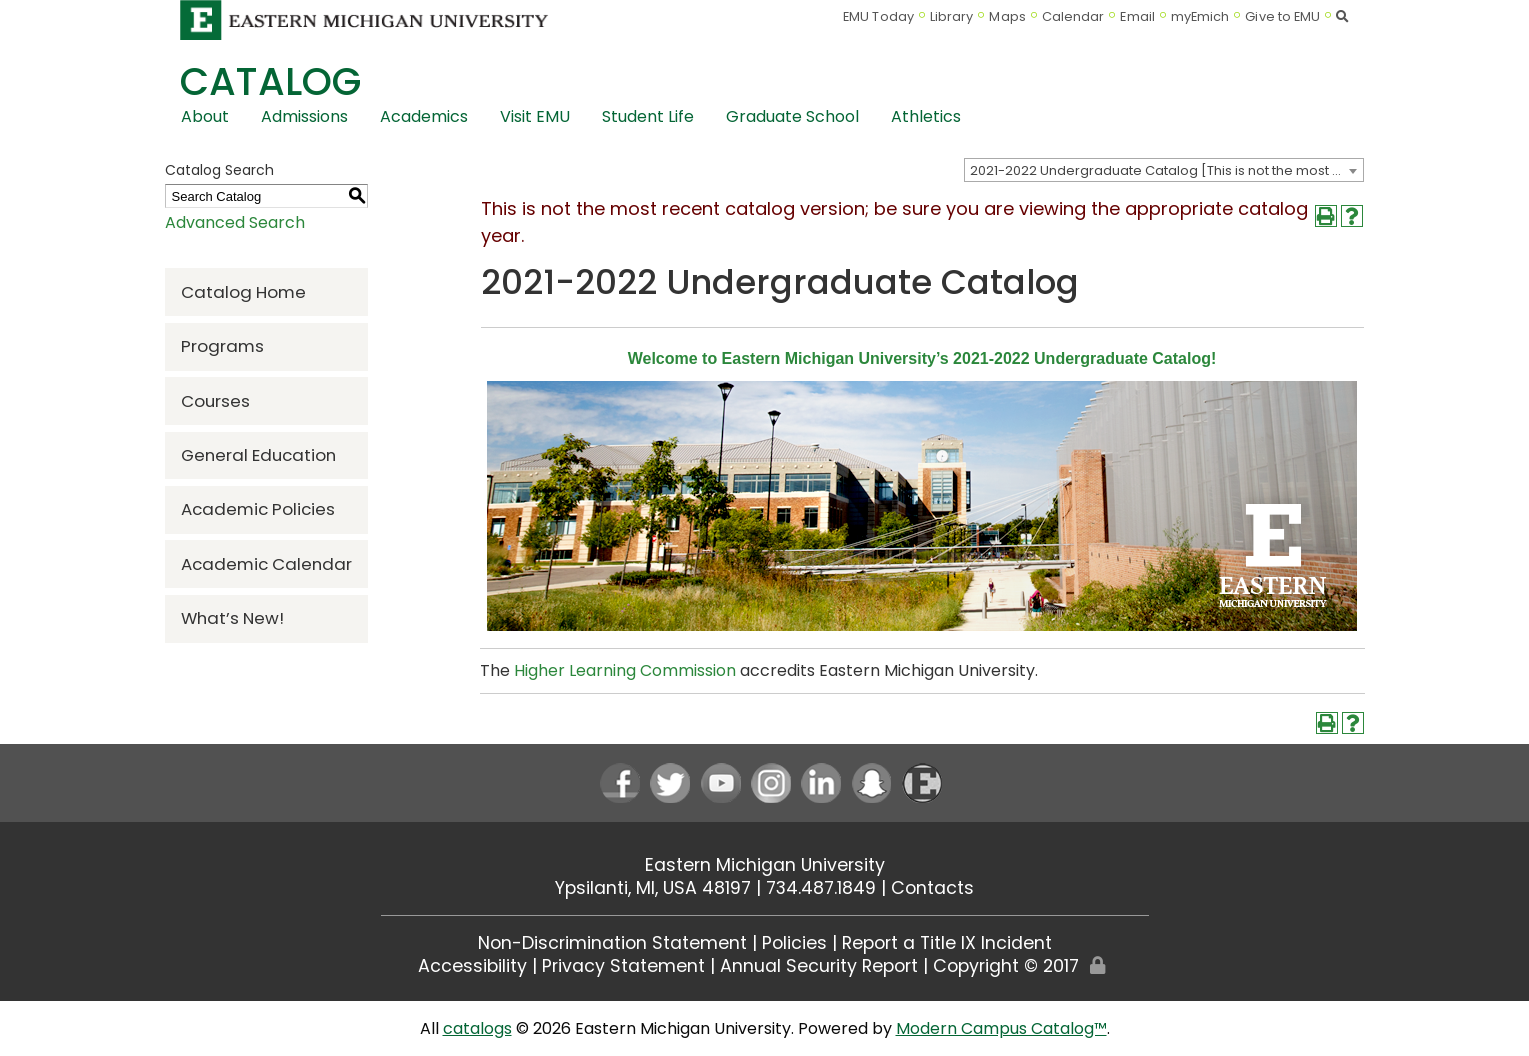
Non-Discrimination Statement (612, 943)
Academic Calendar (266, 564)
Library (952, 16)
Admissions (304, 116)
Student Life (648, 116)
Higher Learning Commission (625, 670)
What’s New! (232, 618)
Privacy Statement (623, 966)
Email (1137, 16)
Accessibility (472, 966)
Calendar (1073, 16)
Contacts (932, 888)
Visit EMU (535, 116)
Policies (794, 943)
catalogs (477, 1028)
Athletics (926, 116)
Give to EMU (1282, 16)
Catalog (270, 81)
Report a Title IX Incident (947, 943)
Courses (215, 401)
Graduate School (792, 116)
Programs (222, 346)
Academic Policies (258, 509)
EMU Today (878, 16)
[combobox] (1164, 170)
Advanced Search (235, 222)
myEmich (1200, 16)
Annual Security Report (819, 966)
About (205, 116)
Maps (1007, 16)
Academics (424, 116)
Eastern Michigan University (765, 865)
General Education (258, 455)
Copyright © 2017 (1006, 966)
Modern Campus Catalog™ (1001, 1028)
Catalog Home (243, 292)
